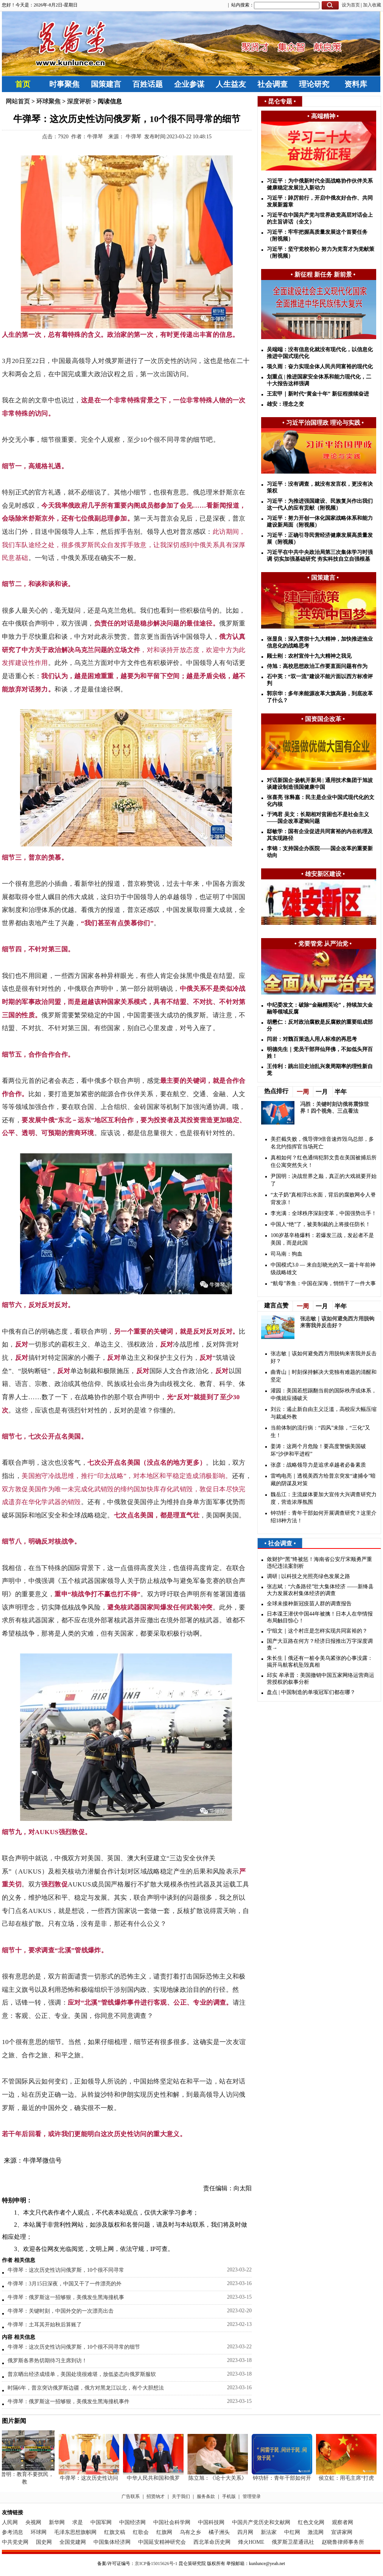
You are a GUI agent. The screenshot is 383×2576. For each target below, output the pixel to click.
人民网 (10, 2522)
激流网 (316, 2532)
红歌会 (141, 2532)
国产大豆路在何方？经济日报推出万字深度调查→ (320, 1644)
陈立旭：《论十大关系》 (219, 2478)
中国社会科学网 (171, 2522)
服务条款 (206, 2496)
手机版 (229, 2496)
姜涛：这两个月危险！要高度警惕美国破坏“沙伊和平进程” (318, 1450)
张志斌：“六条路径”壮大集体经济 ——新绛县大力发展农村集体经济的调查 (320, 1590)
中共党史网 (15, 2542)
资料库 (355, 84)
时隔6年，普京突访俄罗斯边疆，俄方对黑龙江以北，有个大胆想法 (86, 2388)
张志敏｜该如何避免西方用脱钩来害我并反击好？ (324, 1357)
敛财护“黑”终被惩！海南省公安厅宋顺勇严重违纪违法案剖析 (319, 1562)
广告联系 (130, 2496)
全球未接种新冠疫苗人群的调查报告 (309, 1603)
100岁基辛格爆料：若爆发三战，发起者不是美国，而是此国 (322, 1239)
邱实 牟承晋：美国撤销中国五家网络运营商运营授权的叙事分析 (320, 1678)
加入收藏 (372, 5)
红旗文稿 (114, 2532)
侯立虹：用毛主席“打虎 (347, 2478)
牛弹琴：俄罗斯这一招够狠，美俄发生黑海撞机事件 (68, 2401)
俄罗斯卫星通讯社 (293, 2542)
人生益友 (231, 84)
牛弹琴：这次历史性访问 (90, 2478)
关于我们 (181, 2496)
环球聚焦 (48, 101)
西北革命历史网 (211, 2542)
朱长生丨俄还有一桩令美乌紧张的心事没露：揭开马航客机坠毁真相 (320, 1661)
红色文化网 (311, 2522)
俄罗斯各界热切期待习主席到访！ (47, 2360)
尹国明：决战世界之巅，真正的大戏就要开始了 (324, 1180)
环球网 (39, 2532)
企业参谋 (189, 84)
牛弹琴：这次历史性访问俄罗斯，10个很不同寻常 (66, 2270)
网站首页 (18, 101)
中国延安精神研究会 (162, 2542)
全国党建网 (72, 2542)
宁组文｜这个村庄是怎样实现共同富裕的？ (317, 1631)
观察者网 (342, 2522)
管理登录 (252, 2496)
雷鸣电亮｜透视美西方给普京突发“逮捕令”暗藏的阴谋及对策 (323, 1479)
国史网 (44, 2542)
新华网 (57, 2522)
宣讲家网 (341, 2532)
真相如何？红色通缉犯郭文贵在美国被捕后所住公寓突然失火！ (324, 1161)
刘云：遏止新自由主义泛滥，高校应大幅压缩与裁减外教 (324, 1413)
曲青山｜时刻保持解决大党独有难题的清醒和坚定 (324, 1376)
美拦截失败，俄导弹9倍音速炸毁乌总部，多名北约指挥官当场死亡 (322, 1143)
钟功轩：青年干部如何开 (283, 2478)
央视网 (33, 2522)
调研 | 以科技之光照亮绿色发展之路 (308, 1576)
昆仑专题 (280, 101)
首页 (22, 84)
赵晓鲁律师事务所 (343, 2542)
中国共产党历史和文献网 (261, 2522)
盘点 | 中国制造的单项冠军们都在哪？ (311, 1692)
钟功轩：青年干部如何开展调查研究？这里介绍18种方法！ (324, 1516)
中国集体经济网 (112, 2542)
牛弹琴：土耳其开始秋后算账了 (45, 2324)
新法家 (269, 2532)
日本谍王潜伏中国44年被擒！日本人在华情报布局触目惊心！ (320, 1617)
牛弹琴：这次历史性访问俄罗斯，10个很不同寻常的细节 (74, 2347)
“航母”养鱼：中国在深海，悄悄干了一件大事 (323, 1283)
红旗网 (164, 2532)
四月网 (245, 2532)
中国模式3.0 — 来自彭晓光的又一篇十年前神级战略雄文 (323, 1268)
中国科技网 (211, 2522)
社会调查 (272, 84)
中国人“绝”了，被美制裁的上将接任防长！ (321, 1224)
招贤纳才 (155, 2496)
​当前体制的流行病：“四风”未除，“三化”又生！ (320, 1431)
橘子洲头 (219, 2532)
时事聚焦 (64, 84)
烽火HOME (251, 2542)
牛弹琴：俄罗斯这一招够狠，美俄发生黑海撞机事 (66, 2297)
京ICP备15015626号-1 (156, 2563)
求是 (77, 2522)
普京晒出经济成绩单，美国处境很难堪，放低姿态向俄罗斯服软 (82, 2374)
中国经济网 (132, 2522)
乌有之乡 (190, 2532)
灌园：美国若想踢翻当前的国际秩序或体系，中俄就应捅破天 (324, 1394)
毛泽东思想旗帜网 (75, 2532)
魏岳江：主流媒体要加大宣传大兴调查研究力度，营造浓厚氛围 (324, 1498)
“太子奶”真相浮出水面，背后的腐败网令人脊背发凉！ (323, 1198)
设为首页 (351, 5)
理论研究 (314, 84)
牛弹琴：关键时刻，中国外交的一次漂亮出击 (61, 2311)
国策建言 (106, 84)
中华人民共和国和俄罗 (154, 2478)
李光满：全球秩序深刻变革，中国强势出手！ (324, 1213)
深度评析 (79, 101)
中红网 (292, 2532)
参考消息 (12, 2532)
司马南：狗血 (286, 1254)
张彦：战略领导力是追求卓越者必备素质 (318, 1465)
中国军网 (101, 2522)
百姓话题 (147, 84)
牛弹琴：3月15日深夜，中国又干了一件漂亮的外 (64, 2284)
